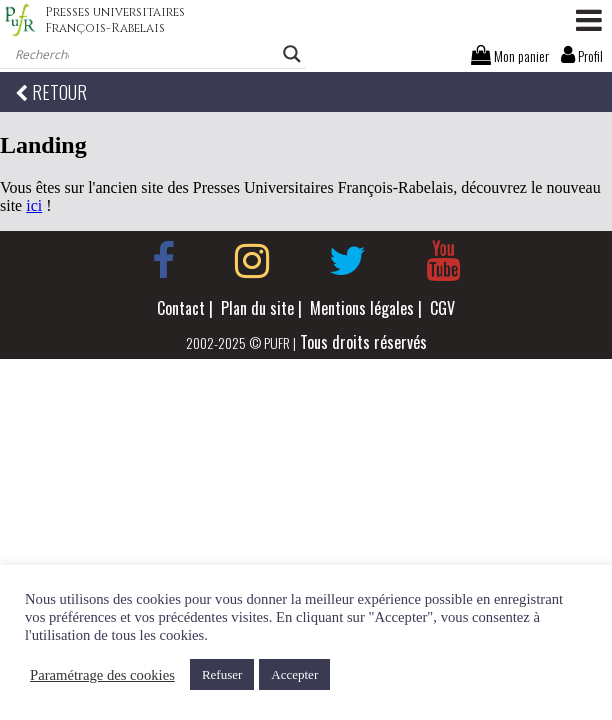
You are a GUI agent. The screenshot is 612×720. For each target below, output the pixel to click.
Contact (181, 308)
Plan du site (257, 308)
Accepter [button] (294, 674)
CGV (442, 308)
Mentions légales (362, 308)
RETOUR (51, 92)
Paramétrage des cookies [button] (102, 675)
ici (34, 205)
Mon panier (510, 55)
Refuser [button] (222, 674)
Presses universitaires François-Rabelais (115, 20)
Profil (582, 55)
